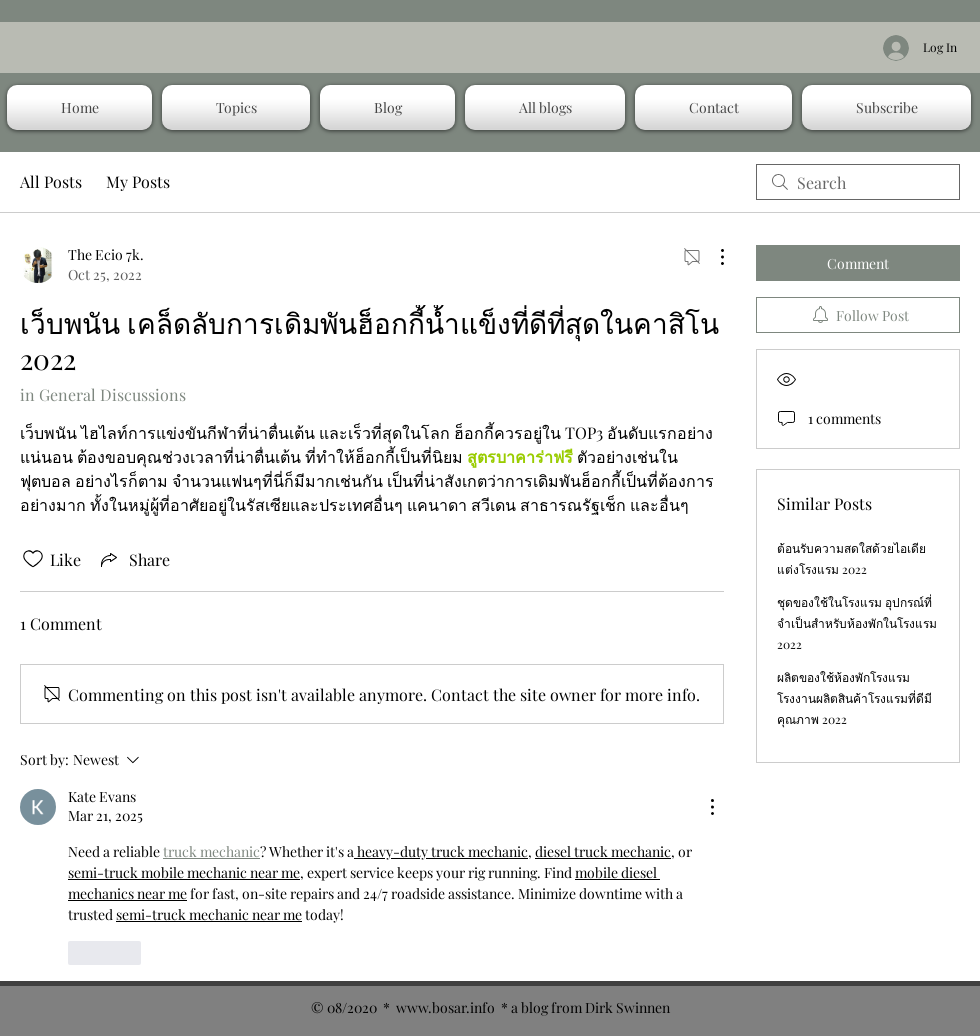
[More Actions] (712, 257)
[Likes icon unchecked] (33, 559)
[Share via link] (133, 559)
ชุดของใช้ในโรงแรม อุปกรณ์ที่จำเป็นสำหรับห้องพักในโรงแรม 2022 (857, 623)
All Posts (51, 181)
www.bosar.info (445, 1007)
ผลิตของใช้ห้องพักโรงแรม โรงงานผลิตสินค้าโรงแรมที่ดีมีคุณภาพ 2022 (854, 698)
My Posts (138, 181)
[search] (858, 182)
